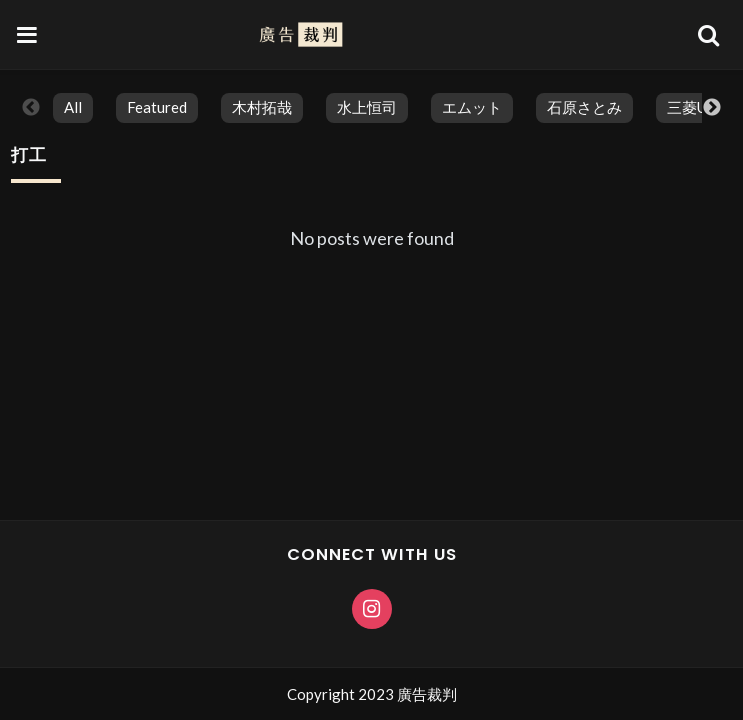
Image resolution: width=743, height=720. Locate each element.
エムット (472, 107)
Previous (31, 108)
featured (157, 107)
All (73, 107)
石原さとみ (584, 107)
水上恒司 (367, 107)
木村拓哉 (262, 107)
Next (712, 108)
